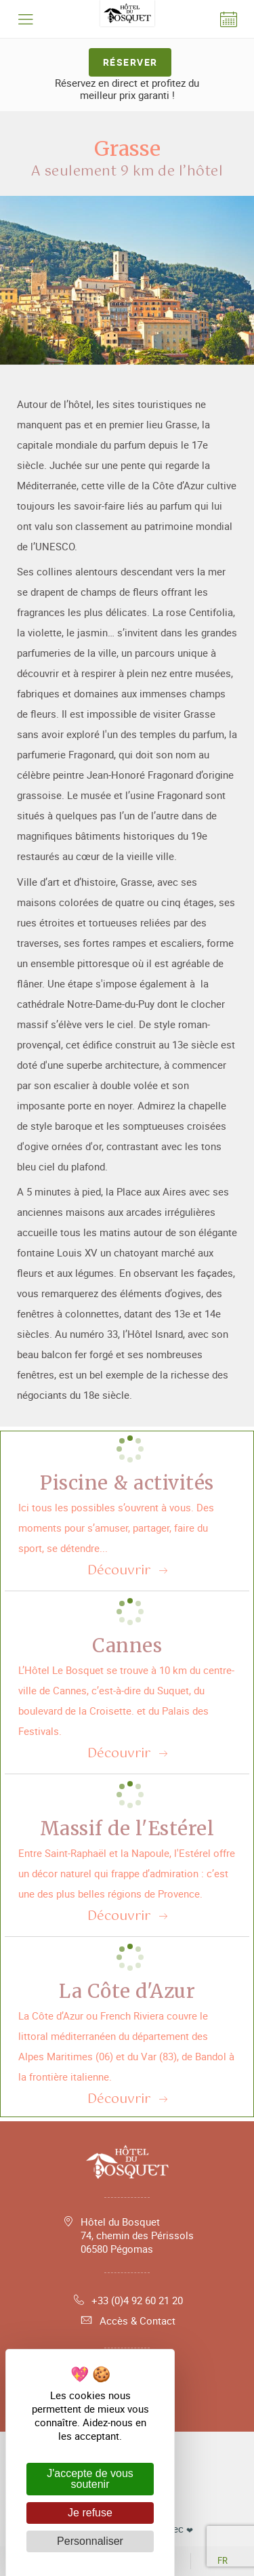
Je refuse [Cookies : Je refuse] (90, 2512)
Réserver (130, 62)
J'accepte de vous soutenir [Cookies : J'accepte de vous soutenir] (90, 2479)
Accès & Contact (127, 2320)
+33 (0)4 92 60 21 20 (127, 2300)
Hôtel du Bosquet (137, 2235)
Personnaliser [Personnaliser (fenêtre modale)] (90, 2541)
